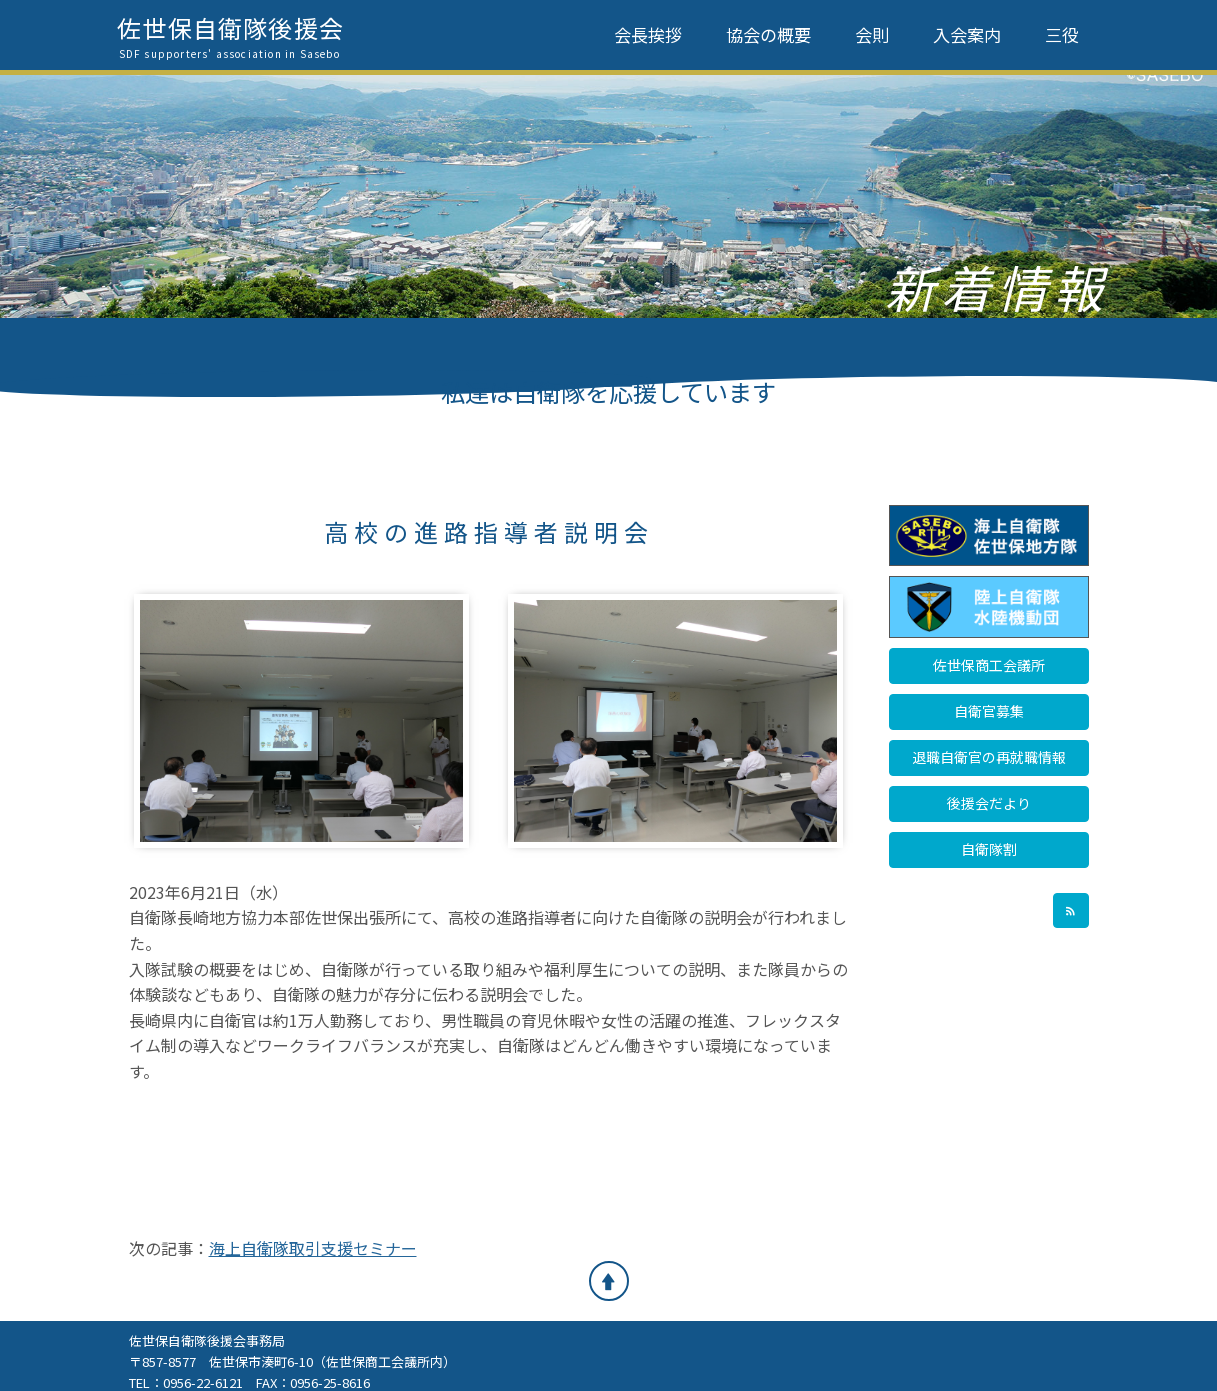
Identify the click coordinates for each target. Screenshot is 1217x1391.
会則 (872, 34)
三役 (1062, 34)
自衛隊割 (989, 849)
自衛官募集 (989, 711)
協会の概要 (768, 34)
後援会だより (989, 803)
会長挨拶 (648, 34)
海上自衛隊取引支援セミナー (313, 1248)
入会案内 (967, 34)
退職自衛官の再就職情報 (989, 757)
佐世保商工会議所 (989, 665)
